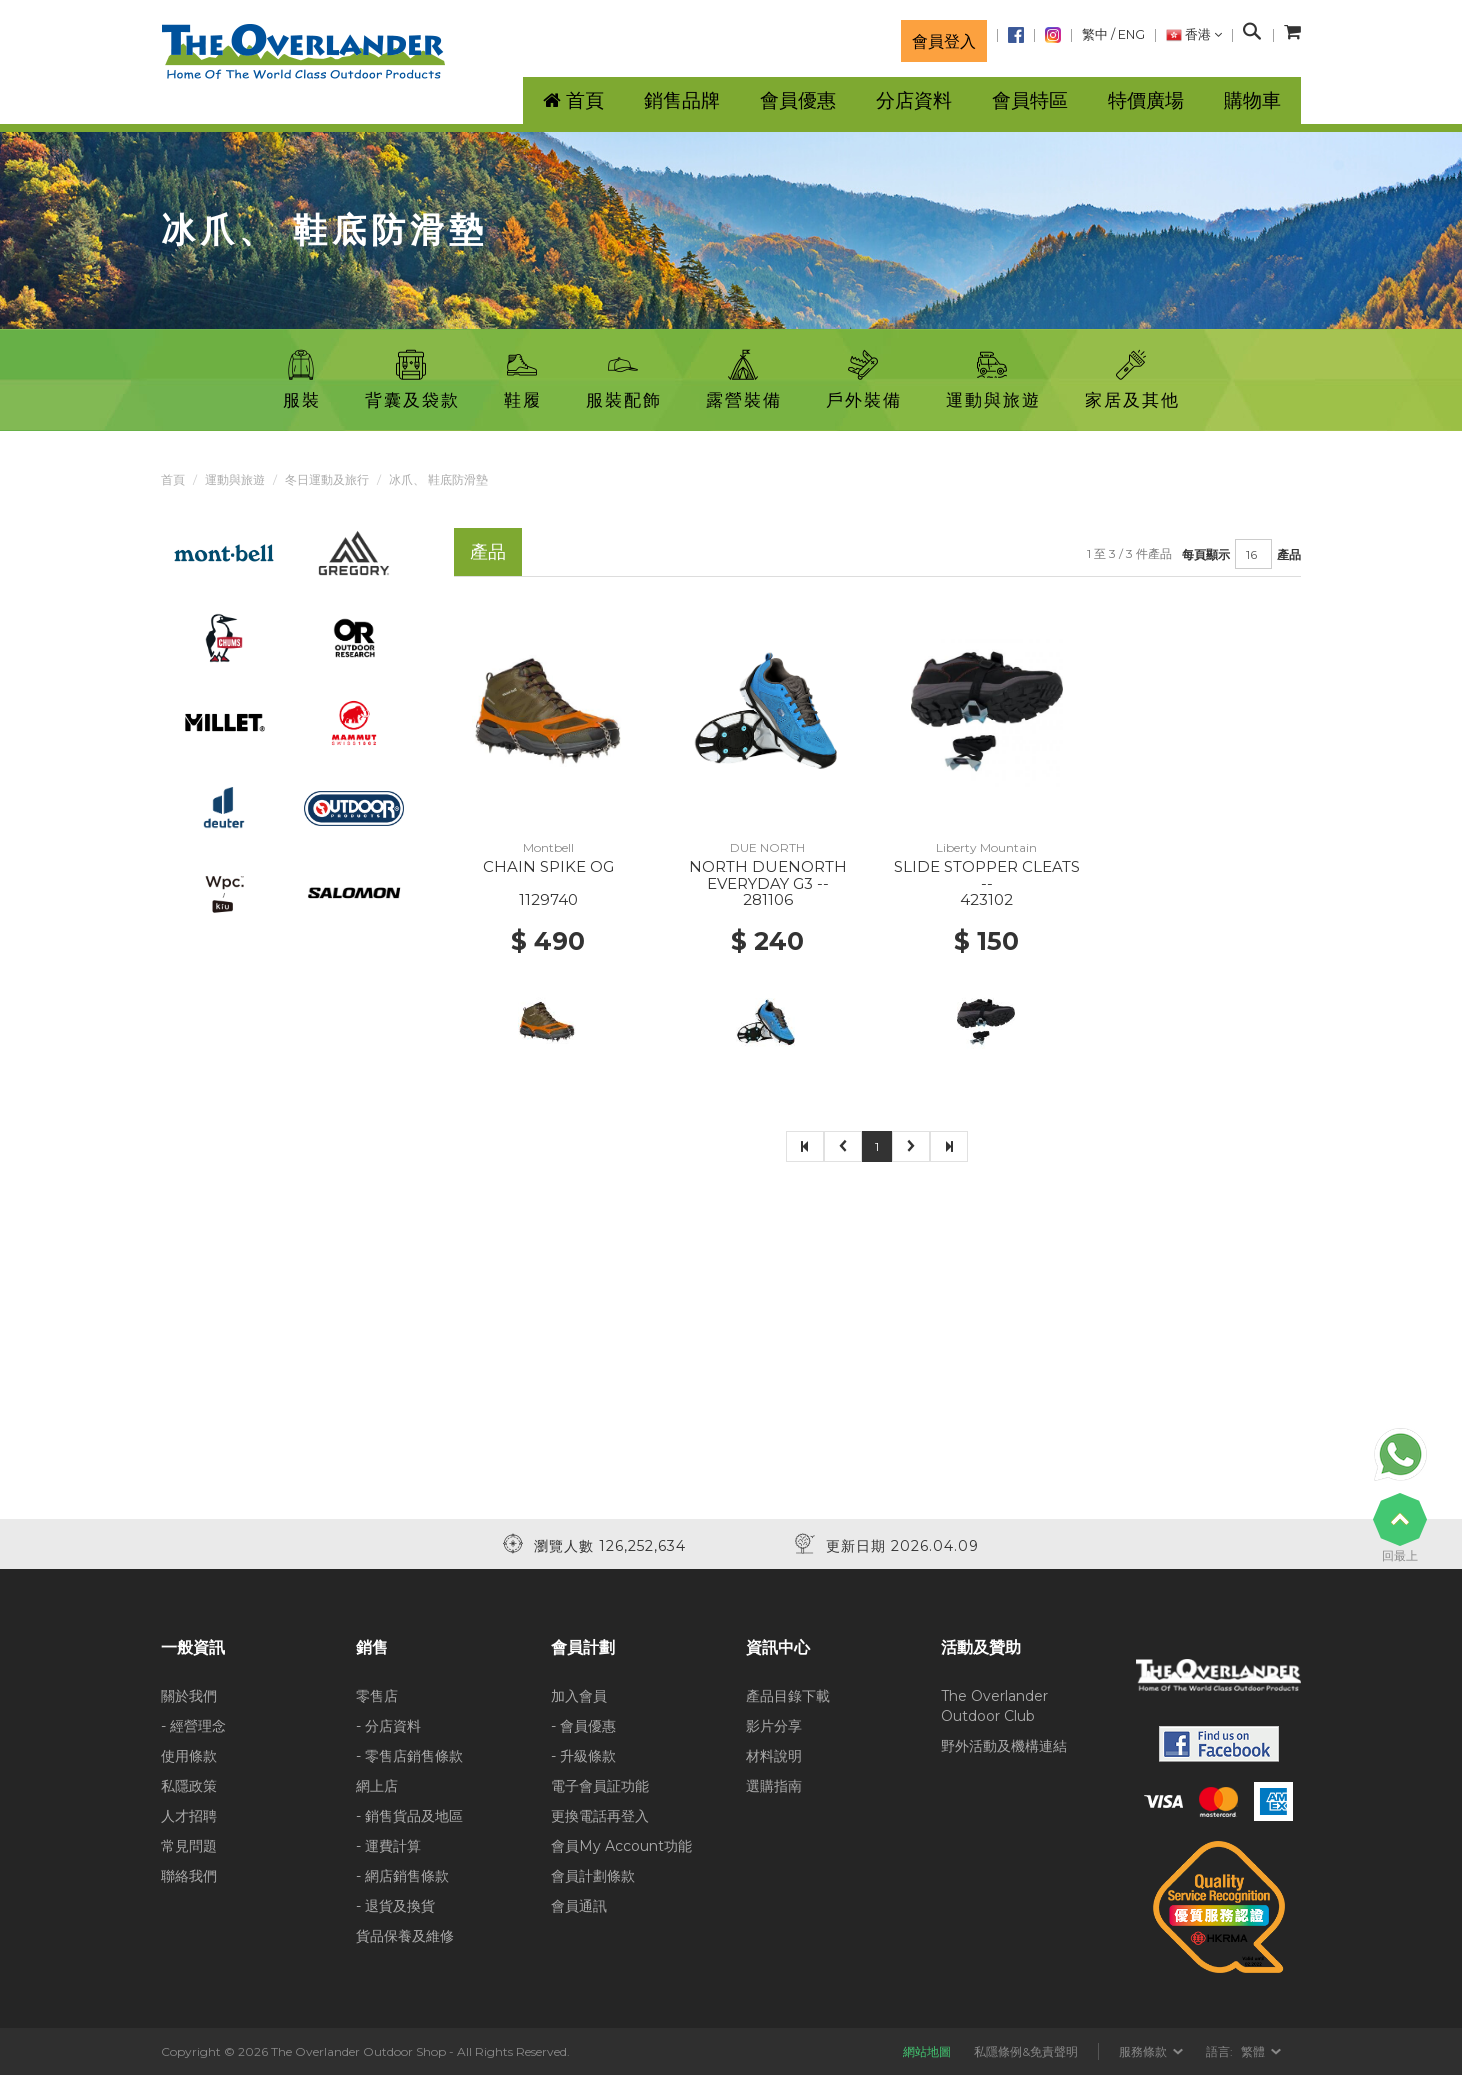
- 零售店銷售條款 (409, 1756)
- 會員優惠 (583, 1726)
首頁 (173, 479)
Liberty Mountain (986, 847)
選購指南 (774, 1786)
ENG (1131, 34)
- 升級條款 (583, 1756)
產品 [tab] (488, 551)
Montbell (548, 847)
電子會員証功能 (600, 1786)
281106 (768, 899)
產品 (1289, 554)
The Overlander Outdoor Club (994, 1706)
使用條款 (189, 1756)
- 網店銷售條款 (402, 1876)
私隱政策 (189, 1786)
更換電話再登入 (600, 1816)
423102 (986, 899)
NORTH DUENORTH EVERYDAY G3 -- (768, 875)
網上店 (377, 1786)
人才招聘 (189, 1816)
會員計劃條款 (593, 1876)
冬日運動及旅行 (327, 479)
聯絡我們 (189, 1876)
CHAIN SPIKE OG (548, 866)
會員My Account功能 (621, 1846)
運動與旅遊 (235, 479)
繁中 (1095, 34)
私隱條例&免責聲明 (1026, 2051)
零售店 (377, 1696)
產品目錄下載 (788, 1696)
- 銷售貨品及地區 (409, 1816)
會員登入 (944, 41)
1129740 (548, 899)
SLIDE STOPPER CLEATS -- (987, 875)
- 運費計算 (388, 1846)
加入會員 (579, 1696)
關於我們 (189, 1696)
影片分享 (774, 1726)
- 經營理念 (193, 1726)
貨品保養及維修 (405, 1936)
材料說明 (774, 1756)
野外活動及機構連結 (1004, 1746)
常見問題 (189, 1846)
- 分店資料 (388, 1726)
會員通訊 (579, 1906)
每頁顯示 (1206, 554)
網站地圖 (927, 2051)
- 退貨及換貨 (395, 1906)
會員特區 (1030, 100)
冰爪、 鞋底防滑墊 (438, 479)
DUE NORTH (767, 847)
